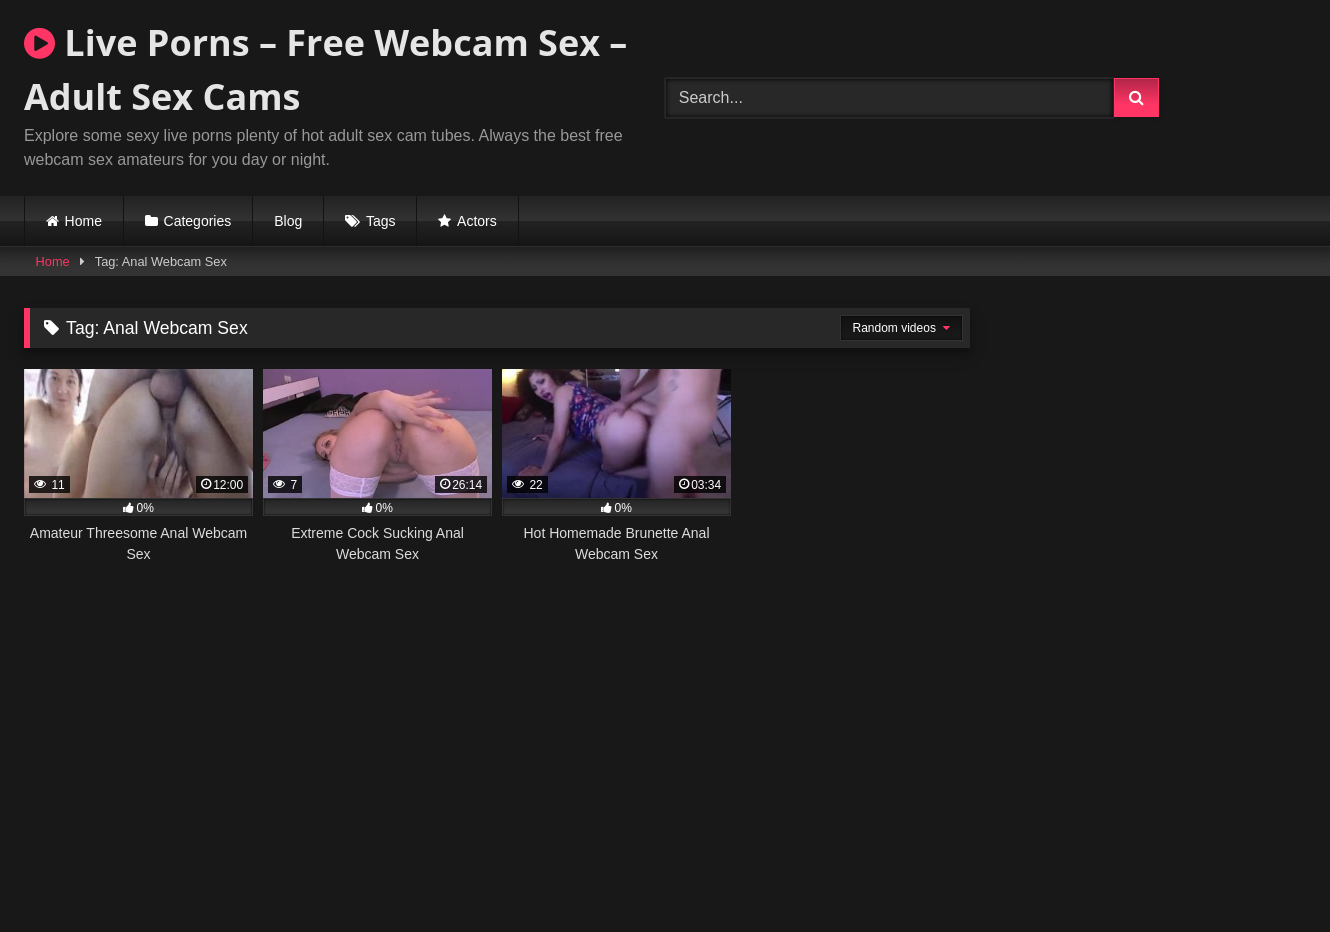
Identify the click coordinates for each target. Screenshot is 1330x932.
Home (83, 221)
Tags (381, 221)
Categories (198, 221)
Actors (477, 221)
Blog (288, 221)
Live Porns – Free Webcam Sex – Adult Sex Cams (325, 69)
